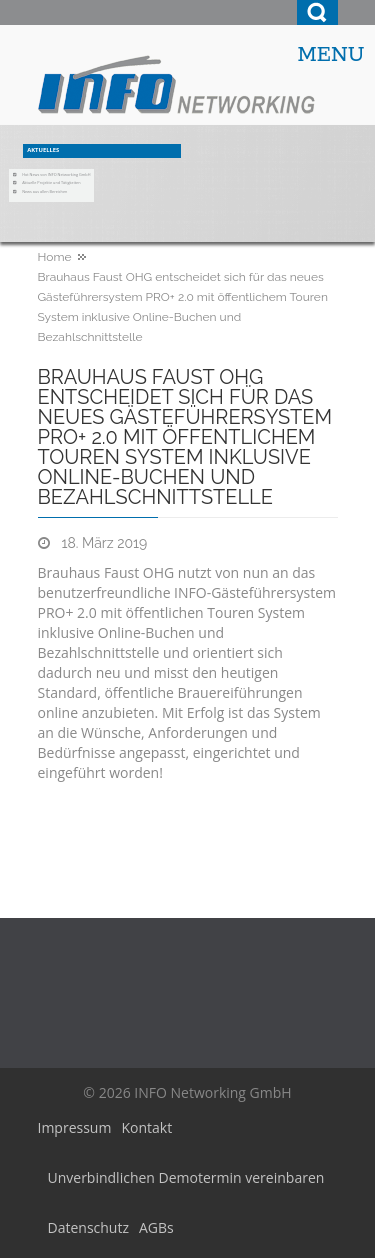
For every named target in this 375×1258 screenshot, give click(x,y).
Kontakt (146, 1127)
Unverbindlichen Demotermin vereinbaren (186, 1177)
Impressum (75, 1127)
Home (55, 257)
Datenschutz (88, 1227)
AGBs (156, 1227)
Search (317, 12)
